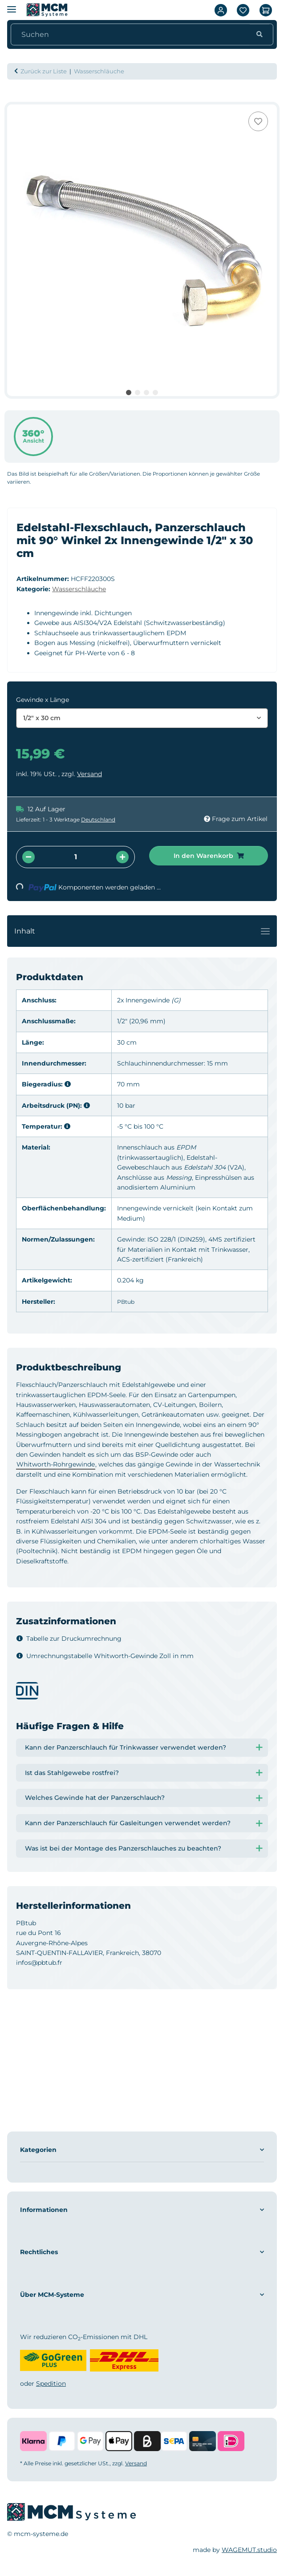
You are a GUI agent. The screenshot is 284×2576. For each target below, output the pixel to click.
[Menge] (75, 857)
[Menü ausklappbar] (11, 5)
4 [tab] (155, 392)
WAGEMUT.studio (249, 2550)
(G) (176, 1000)
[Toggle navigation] (265, 931)
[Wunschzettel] (243, 10)
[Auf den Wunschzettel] (258, 121)
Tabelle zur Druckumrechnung (69, 1639)
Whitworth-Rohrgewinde (55, 1464)
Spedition (51, 2384)
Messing (179, 1178)
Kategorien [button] (38, 2150)
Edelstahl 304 (205, 1167)
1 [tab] (128, 392)
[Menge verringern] (28, 857)
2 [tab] (137, 392)
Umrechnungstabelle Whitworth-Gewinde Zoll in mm (105, 1656)
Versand (89, 774)
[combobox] (142, 718)
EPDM (186, 1147)
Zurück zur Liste (43, 71)
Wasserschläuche (79, 589)
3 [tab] (146, 392)
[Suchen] (132, 34)
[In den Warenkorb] (14, 99)
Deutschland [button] (98, 819)
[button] (221, 10)
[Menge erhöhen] (122, 857)
